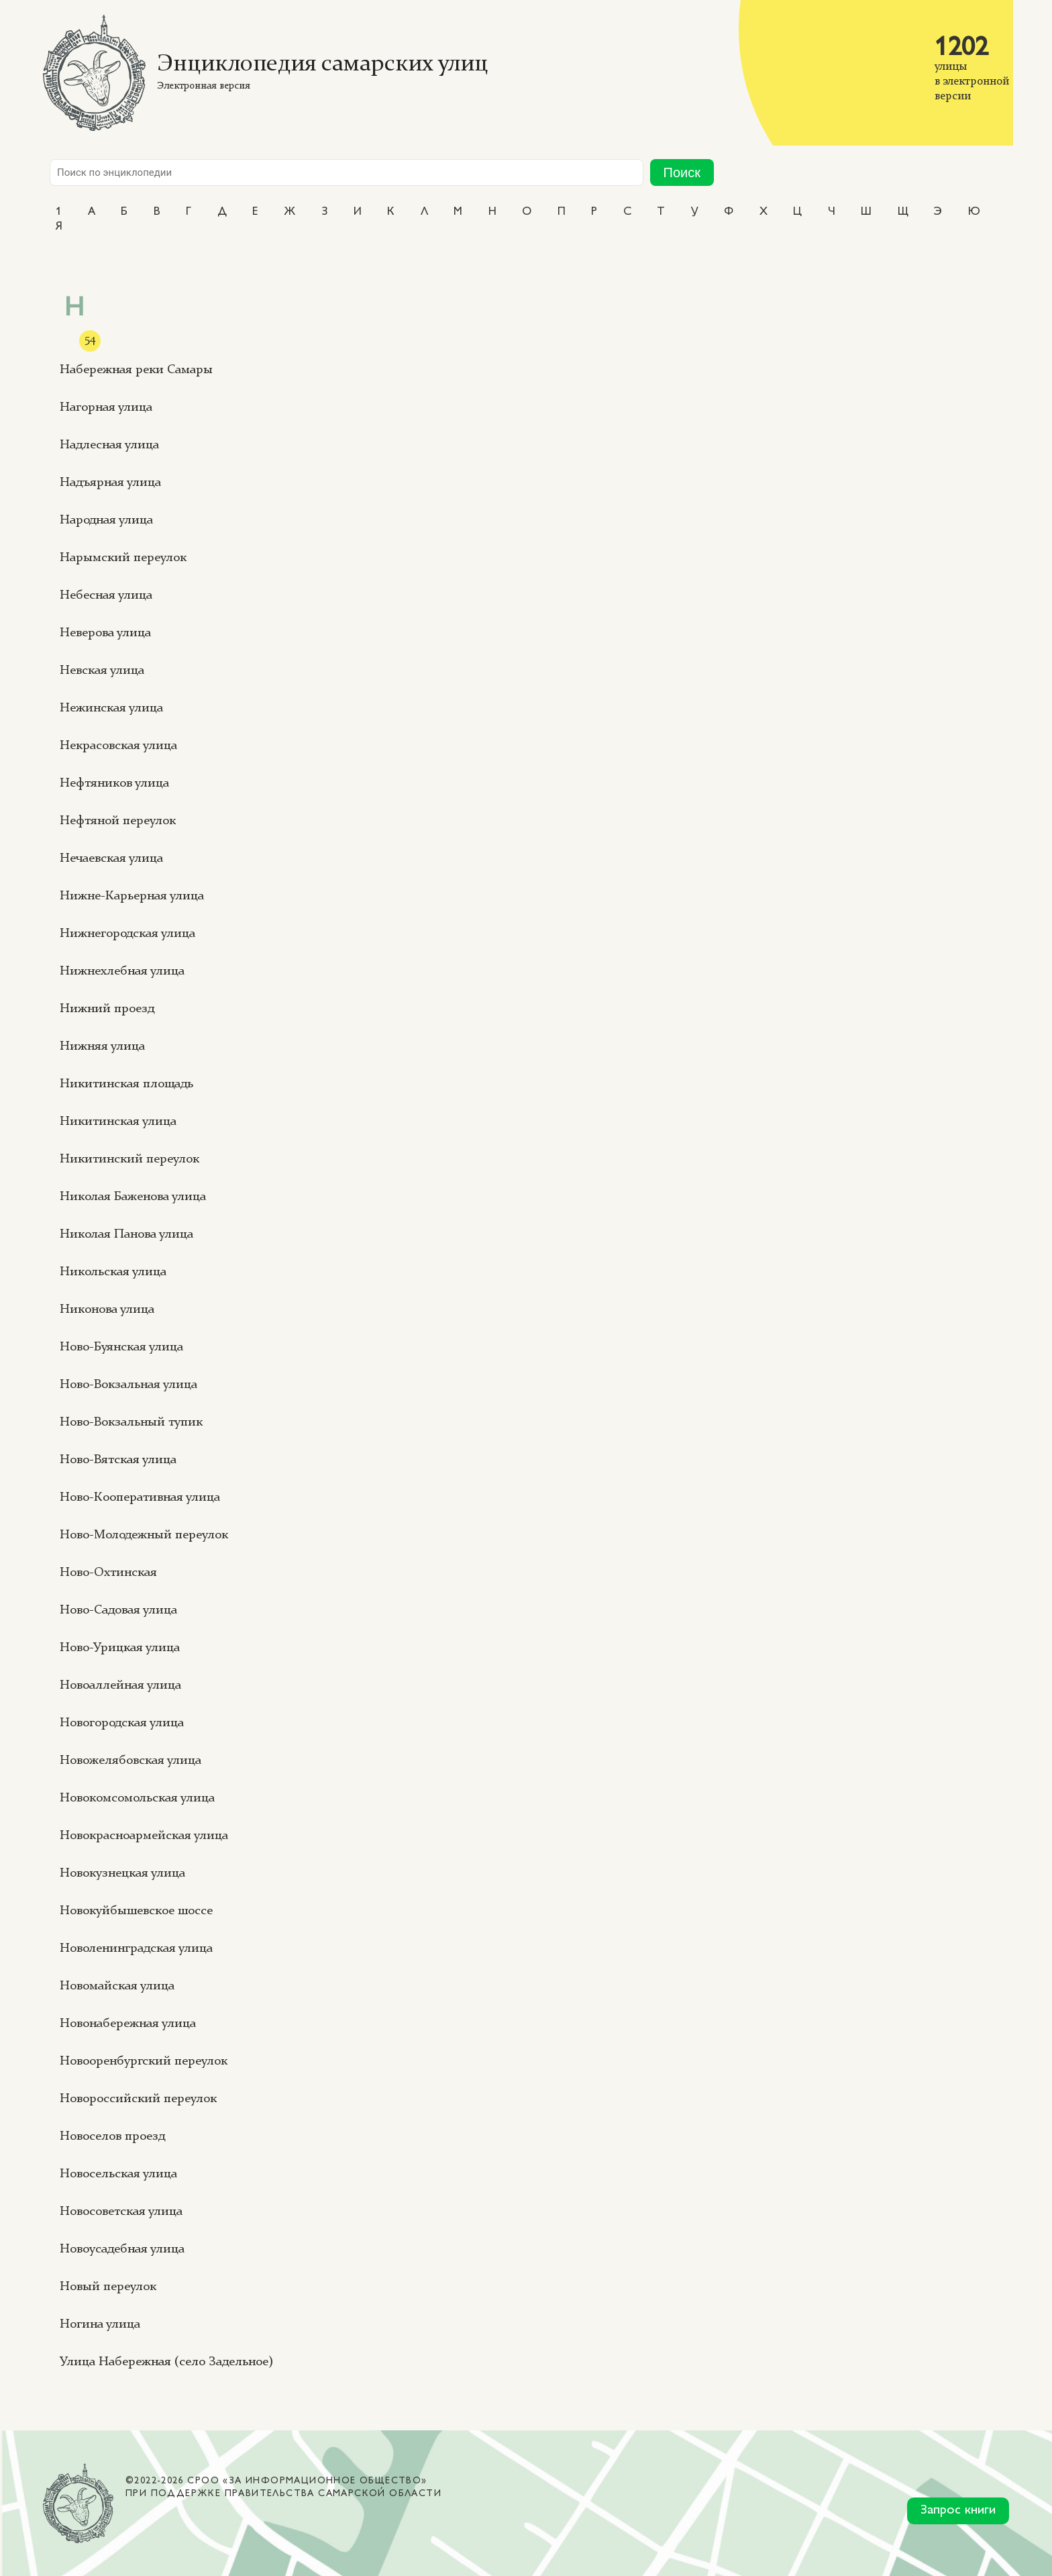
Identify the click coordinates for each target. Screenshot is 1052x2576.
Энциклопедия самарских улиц (322, 65)
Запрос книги (958, 2510)
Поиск (682, 172)
